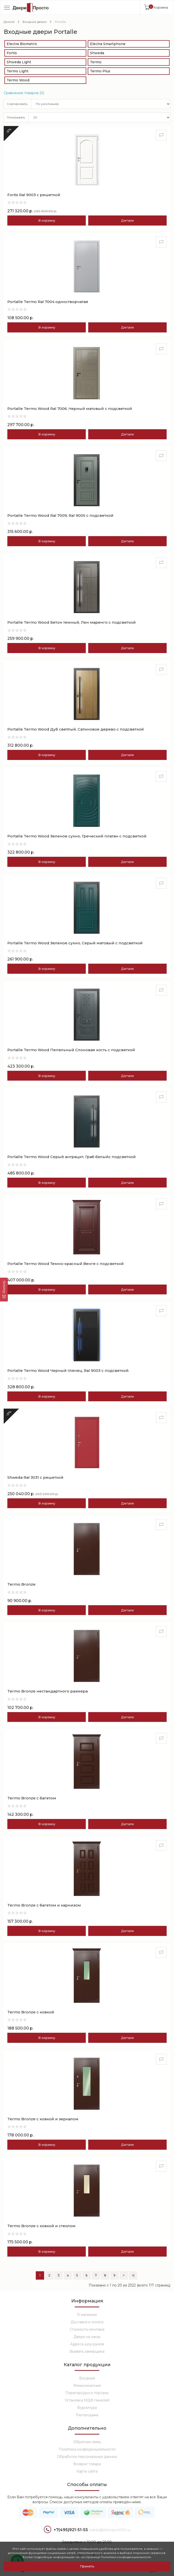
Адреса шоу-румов (87, 2344)
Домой (9, 22)
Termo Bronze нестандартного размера (47, 1691)
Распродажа (87, 2415)
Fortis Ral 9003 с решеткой (33, 194)
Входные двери (35, 22)
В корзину (46, 220)
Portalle (60, 22)
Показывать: (16, 117)
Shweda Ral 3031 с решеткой (35, 1477)
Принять (87, 2566)
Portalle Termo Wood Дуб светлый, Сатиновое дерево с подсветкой (75, 729)
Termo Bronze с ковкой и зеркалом (42, 2119)
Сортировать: (17, 104)
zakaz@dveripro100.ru (109, 2529)
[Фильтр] (4, 1289)
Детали (127, 220)
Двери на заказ (87, 2337)
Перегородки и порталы (87, 2393)
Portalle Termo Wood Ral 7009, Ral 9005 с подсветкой (60, 515)
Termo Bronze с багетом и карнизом (44, 1905)
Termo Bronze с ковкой (30, 2012)
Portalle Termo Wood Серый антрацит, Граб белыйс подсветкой (71, 1156)
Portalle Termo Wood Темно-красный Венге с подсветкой (65, 1263)
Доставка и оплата (87, 2322)
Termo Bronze (21, 1584)
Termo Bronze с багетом (31, 1798)
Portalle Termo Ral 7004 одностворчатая (47, 301)
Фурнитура (87, 2407)
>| (133, 2275)
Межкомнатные (87, 2385)
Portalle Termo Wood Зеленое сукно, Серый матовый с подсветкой (75, 943)
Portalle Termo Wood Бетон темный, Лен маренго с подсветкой (71, 622)
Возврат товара (87, 2464)
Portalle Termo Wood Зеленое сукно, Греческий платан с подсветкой (77, 836)
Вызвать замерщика (87, 2351)
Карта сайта (87, 2471)
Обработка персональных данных (87, 2456)
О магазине (87, 2314)
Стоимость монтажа (87, 2329)
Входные (87, 2378)
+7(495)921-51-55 (66, 2530)
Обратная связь (87, 2442)
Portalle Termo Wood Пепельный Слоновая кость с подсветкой (71, 1050)
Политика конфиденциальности (87, 2449)
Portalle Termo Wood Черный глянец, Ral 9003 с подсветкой (68, 1370)
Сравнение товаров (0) (24, 93)
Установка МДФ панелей (87, 2400)
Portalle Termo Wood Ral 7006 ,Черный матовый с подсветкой (69, 408)
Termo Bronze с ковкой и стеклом (41, 2225)
